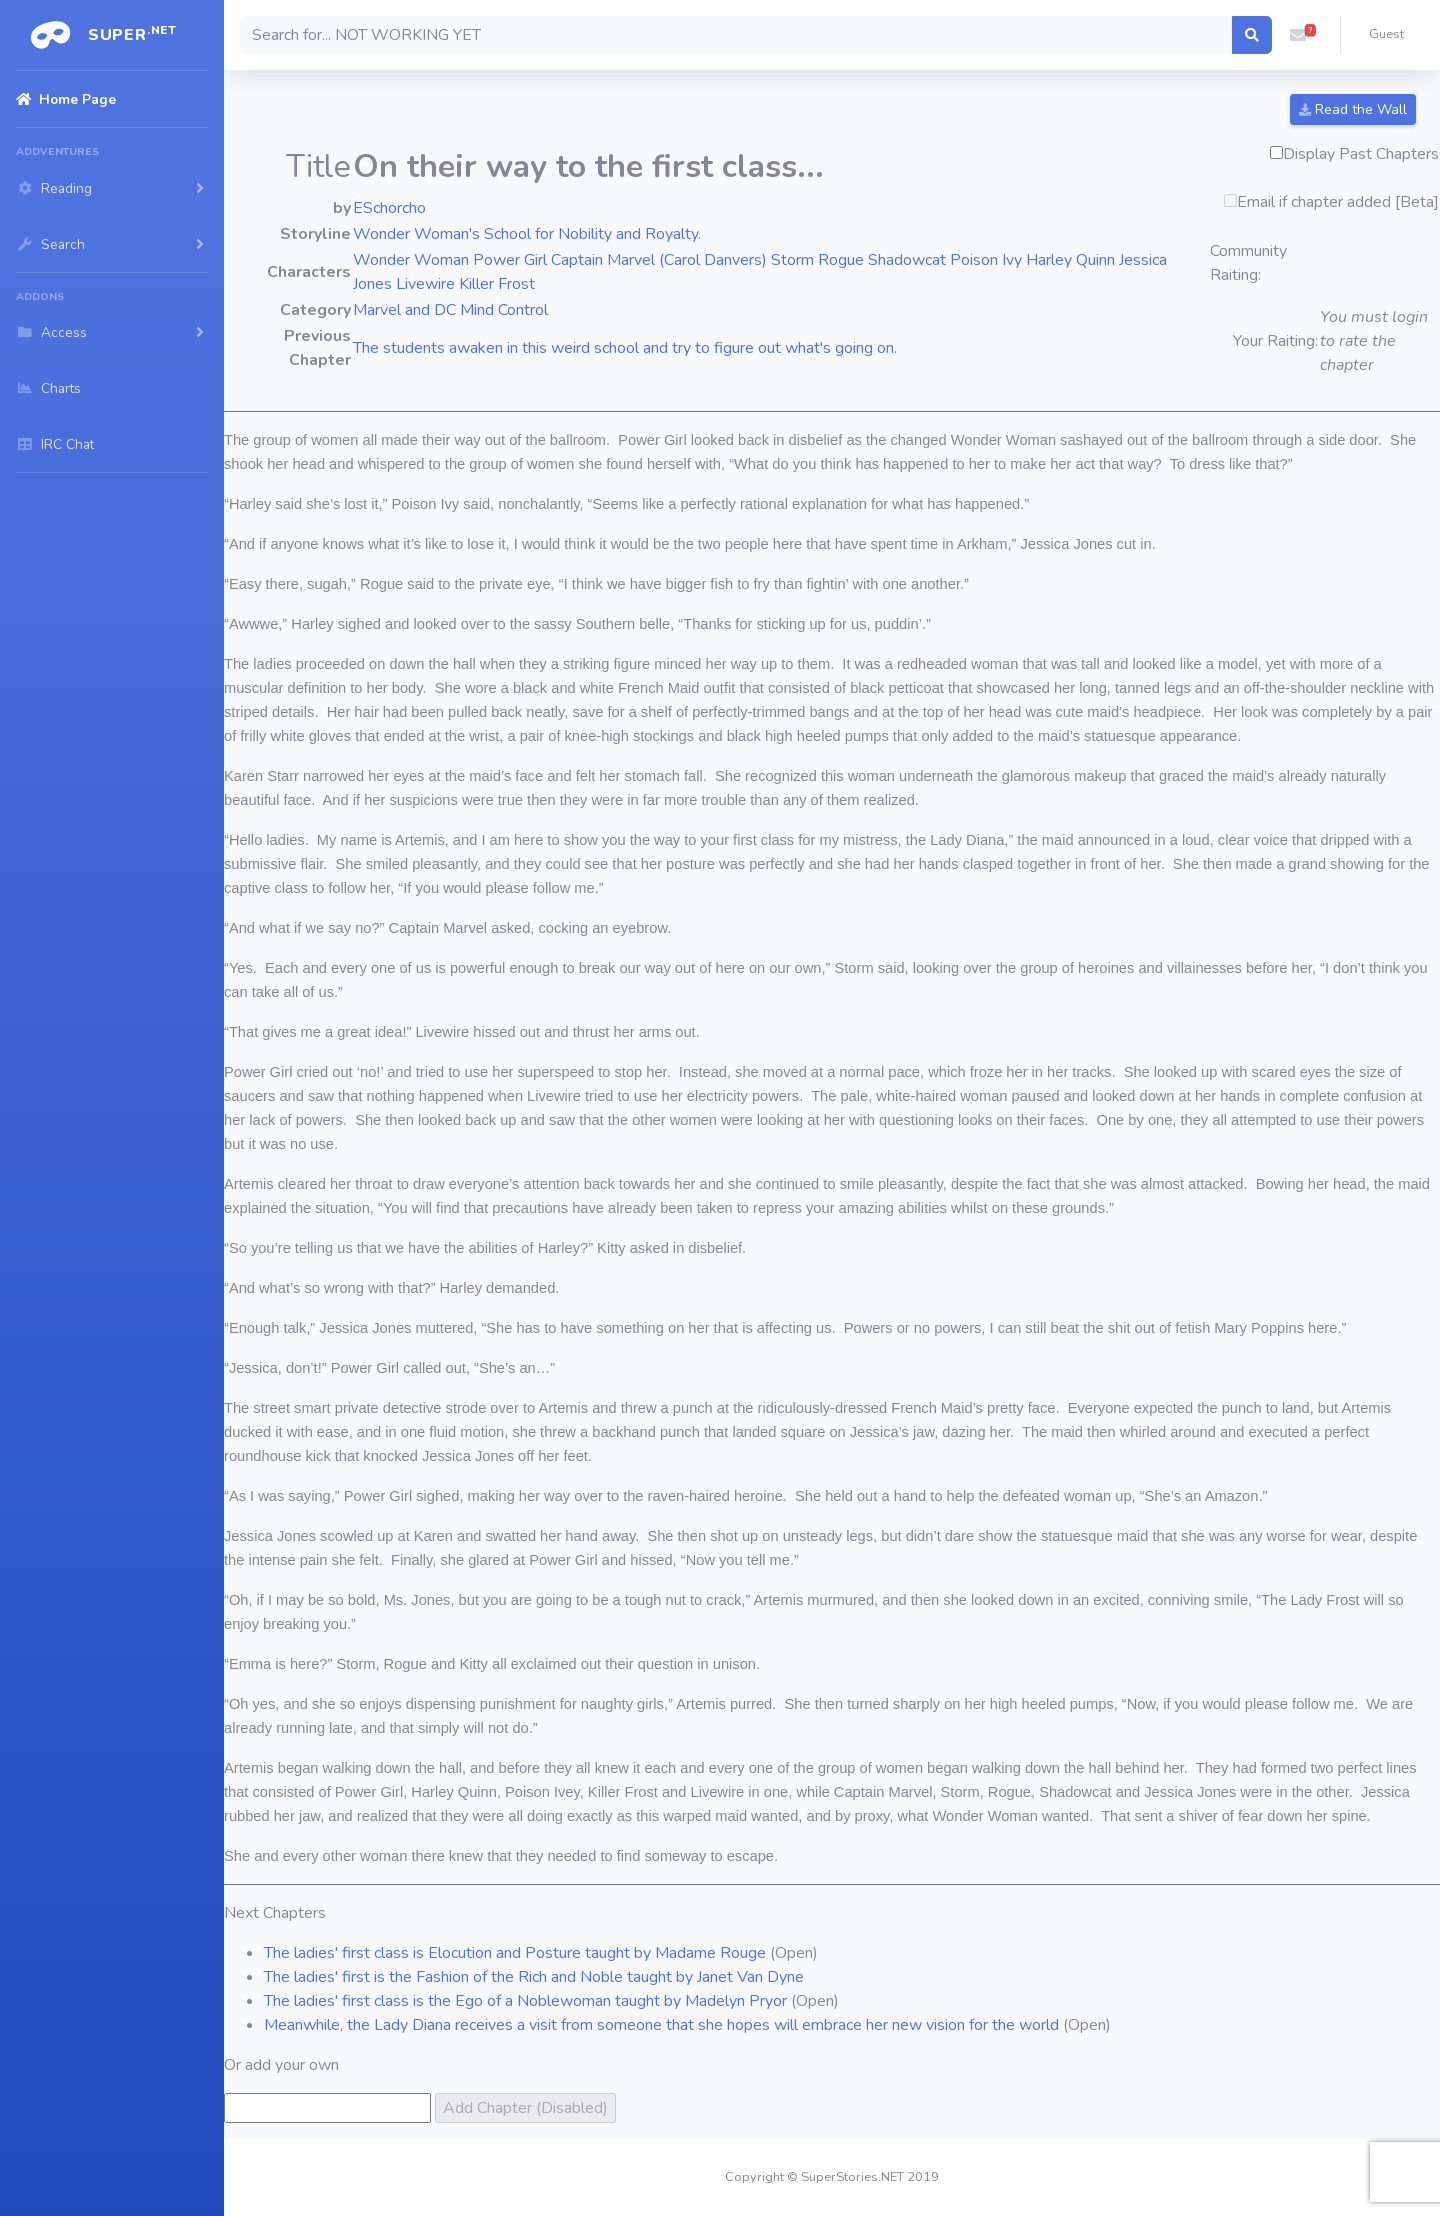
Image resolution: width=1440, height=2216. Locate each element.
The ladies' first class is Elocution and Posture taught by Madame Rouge (515, 1953)
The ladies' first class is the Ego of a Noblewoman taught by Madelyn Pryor (525, 2001)
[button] (1298, 35)
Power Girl (510, 260)
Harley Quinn (1070, 260)
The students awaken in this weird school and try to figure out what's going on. (625, 348)
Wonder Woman (411, 260)
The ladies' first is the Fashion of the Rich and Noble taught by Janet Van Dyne (534, 1977)
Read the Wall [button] (1353, 109)
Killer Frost (497, 284)
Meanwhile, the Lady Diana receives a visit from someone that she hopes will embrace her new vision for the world (661, 2025)
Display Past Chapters (1361, 154)
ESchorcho (389, 208)
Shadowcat (907, 260)
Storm (792, 260)
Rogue (841, 260)
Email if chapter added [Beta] (1338, 202)
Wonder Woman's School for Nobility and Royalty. (527, 234)
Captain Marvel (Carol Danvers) (659, 260)
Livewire (425, 284)
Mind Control (504, 310)
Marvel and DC (404, 310)
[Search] (736, 35)
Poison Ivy (986, 260)
